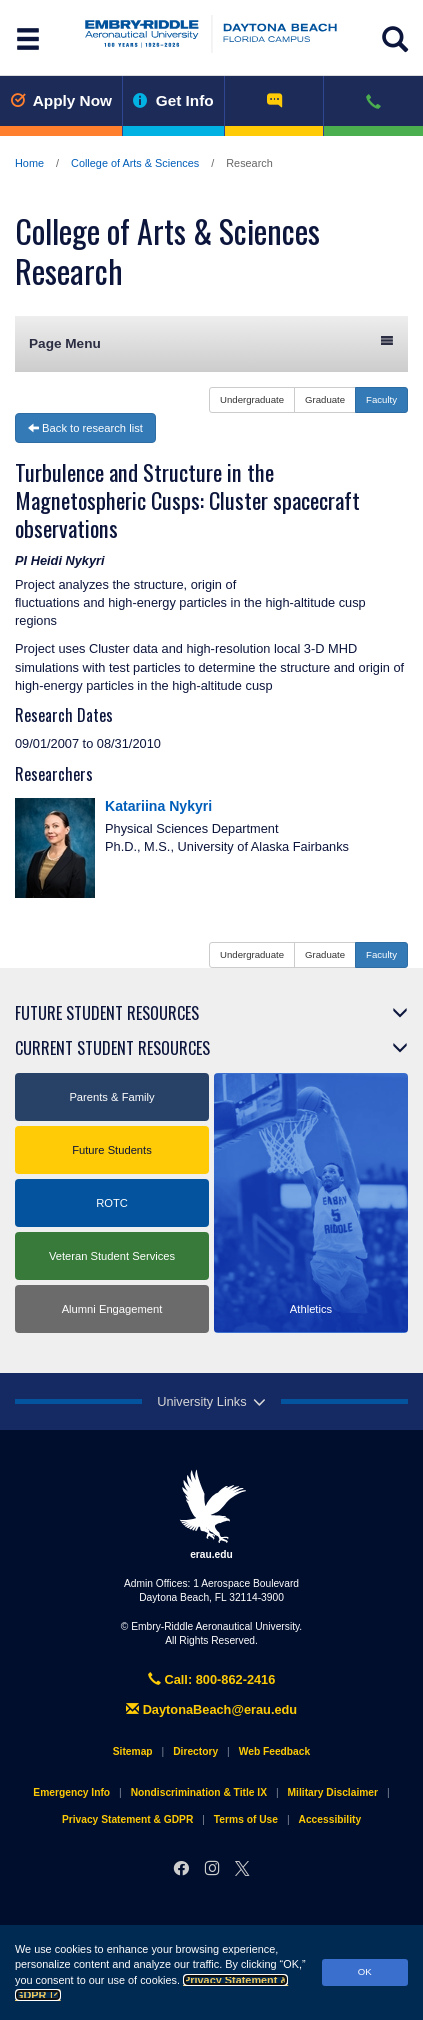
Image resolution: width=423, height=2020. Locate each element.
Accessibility (330, 1819)
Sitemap (133, 1751)
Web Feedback (274, 1751)
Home (29, 163)
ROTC (112, 1203)
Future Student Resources (107, 1013)
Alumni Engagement (112, 1309)
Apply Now (61, 100)
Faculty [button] (381, 399)
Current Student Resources (112, 1048)
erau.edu (212, 1514)
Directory (195, 1751)
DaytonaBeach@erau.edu (211, 1709)
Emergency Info (71, 1792)
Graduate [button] (325, 399)
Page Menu (211, 342)
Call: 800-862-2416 (212, 1679)
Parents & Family (111, 1097)
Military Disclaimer (333, 1792)
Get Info (173, 100)
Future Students (112, 1150)
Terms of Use (246, 1819)
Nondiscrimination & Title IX (199, 1792)
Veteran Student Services (112, 1256)
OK (365, 1971)
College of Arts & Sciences (135, 163)
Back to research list (85, 428)
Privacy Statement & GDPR (127, 1819)
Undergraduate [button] (252, 399)
